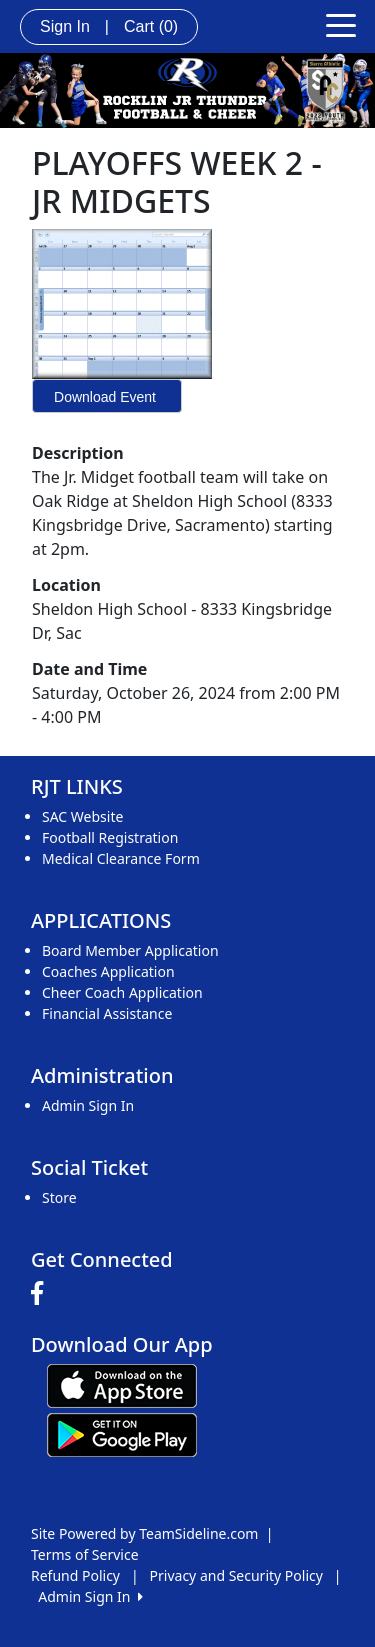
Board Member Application (130, 950)
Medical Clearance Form (121, 858)
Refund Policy (75, 1575)
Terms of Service (85, 1554)
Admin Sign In (88, 1105)
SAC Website (82, 816)
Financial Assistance (107, 1013)
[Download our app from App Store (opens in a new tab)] (122, 1384)
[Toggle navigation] (341, 24)
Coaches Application (108, 971)
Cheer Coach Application (122, 992)
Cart (151, 26)
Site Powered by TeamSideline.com (144, 1533)
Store (59, 1197)
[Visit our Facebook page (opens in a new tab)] (42, 1294)
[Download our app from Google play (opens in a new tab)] (122, 1433)
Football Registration (110, 837)
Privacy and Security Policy (236, 1575)
